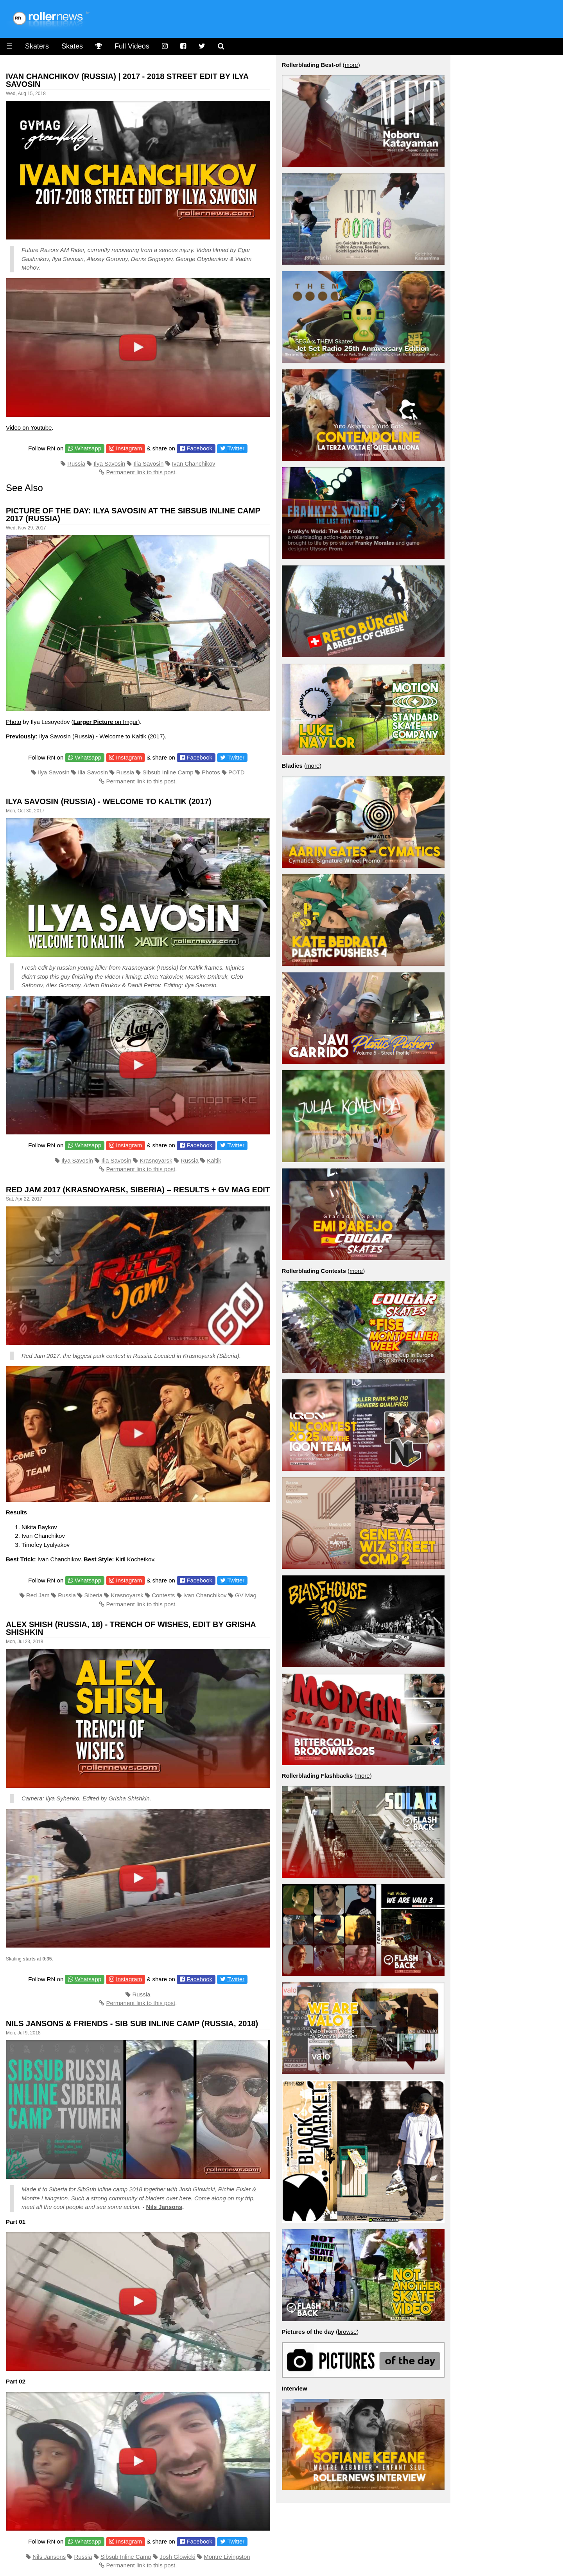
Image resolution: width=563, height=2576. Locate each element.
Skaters (37, 46)
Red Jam (38, 1595)
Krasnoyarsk (156, 1160)
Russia (76, 463)
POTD (236, 772)
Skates (72, 46)
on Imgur (106, 721)
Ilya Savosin (109, 463)
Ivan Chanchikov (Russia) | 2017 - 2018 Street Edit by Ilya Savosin (127, 80)
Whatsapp (88, 448)
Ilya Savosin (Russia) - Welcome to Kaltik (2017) (102, 736)
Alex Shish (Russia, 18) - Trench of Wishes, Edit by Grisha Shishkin (131, 1628)
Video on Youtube (29, 427)
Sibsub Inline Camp (168, 772)
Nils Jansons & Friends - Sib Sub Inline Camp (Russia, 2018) (132, 2023)
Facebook (199, 448)
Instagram (129, 448)
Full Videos (132, 46)
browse (347, 2331)
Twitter (235, 448)
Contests (163, 1595)
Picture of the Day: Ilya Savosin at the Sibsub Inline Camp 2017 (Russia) (133, 514)
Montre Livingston (45, 2198)
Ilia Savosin (149, 463)
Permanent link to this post (140, 472)
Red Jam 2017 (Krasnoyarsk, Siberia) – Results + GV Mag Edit (138, 1189)
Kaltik (214, 1160)
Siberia (93, 1595)
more (351, 64)
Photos (211, 772)
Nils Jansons (164, 2206)
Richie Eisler (234, 2189)
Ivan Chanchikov (193, 463)
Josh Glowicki (197, 2189)
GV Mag (245, 1595)
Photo (13, 721)
